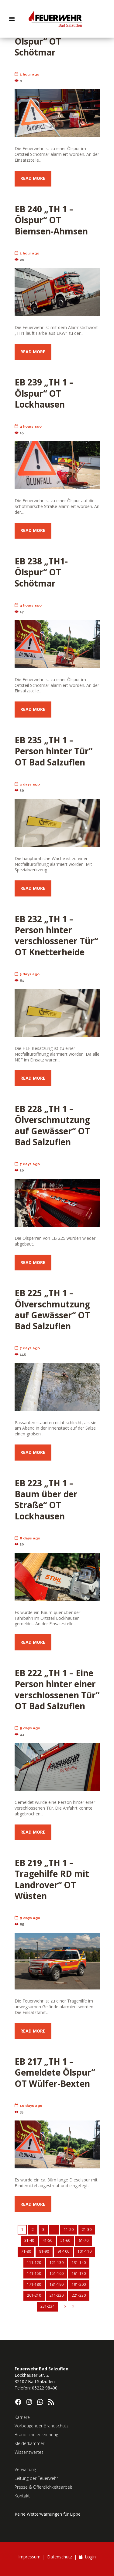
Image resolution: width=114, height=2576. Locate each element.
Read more (32, 178)
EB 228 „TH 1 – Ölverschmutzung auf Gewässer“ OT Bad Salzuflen (52, 1125)
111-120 (34, 2262)
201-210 (34, 2295)
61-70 (83, 2240)
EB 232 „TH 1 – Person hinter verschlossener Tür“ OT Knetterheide (56, 935)
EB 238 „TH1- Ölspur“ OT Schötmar (41, 572)
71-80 (26, 2251)
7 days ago (27, 1164)
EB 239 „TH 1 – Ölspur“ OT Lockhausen (44, 393)
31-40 (29, 2240)
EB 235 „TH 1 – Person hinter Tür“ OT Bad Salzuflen (53, 751)
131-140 (79, 2262)
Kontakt (22, 2496)
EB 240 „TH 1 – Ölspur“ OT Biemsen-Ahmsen (51, 220)
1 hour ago (27, 74)
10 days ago (29, 2106)
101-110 (85, 2251)
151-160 (57, 2273)
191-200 (79, 2284)
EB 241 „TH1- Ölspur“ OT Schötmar (41, 41)
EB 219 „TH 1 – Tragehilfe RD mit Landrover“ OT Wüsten (52, 1879)
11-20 (69, 2229)
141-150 (34, 2273)
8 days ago (27, 1538)
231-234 (47, 2306)
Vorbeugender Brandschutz (41, 2426)
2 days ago (27, 784)
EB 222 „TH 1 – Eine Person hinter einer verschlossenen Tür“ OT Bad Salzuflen (57, 1689)
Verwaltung (25, 2469)
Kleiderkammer (29, 2443)
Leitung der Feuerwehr (36, 2478)
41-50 (47, 2240)
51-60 (65, 2240)
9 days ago (27, 1728)
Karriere (22, 2417)
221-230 (79, 2295)
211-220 (57, 2295)
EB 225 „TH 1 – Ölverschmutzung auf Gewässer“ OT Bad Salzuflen (52, 1309)
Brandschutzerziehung (36, 2434)
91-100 (63, 2251)
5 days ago (27, 974)
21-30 (87, 2229)
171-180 (34, 2284)
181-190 (57, 2284)
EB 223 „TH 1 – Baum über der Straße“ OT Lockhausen (46, 1499)
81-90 (44, 2251)
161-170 (79, 2273)
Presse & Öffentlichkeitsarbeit (43, 2487)
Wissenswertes (29, 2452)
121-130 (57, 2262)
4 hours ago (28, 426)
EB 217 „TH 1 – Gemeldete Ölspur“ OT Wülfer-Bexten (55, 2072)
